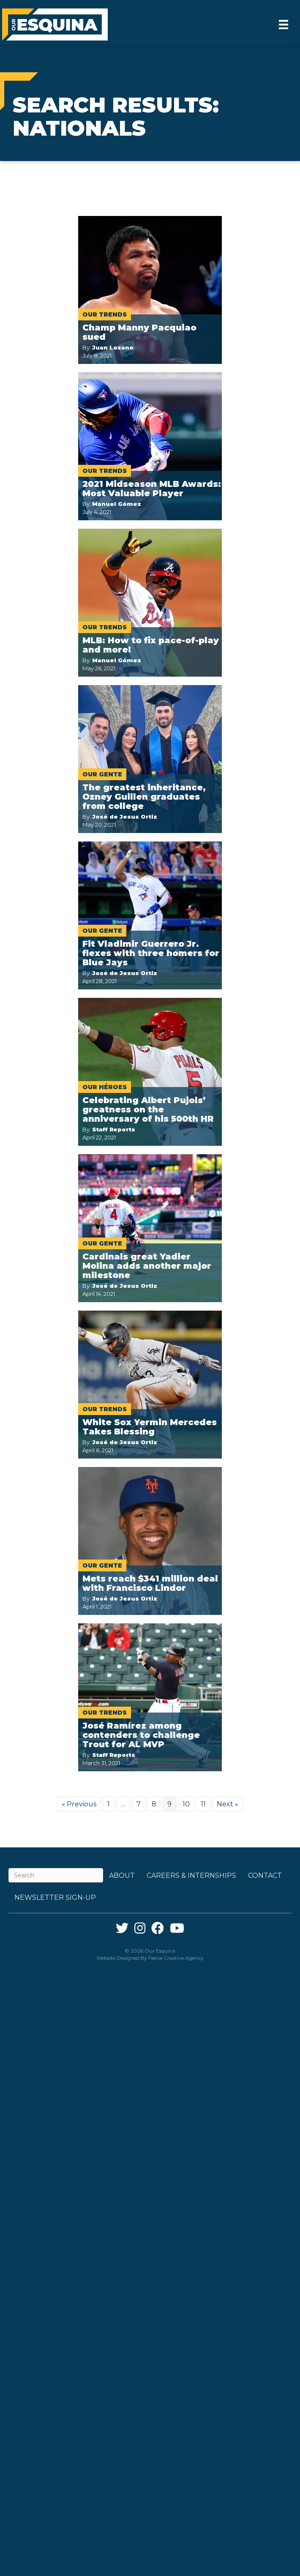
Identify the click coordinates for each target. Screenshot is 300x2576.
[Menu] (283, 24)
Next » (227, 1804)
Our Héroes (104, 1087)
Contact (265, 1875)
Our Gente (102, 774)
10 (186, 1804)
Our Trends (104, 314)
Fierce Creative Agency (176, 1958)
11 (203, 1804)
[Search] (55, 1875)
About (122, 1875)
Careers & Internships (191, 1875)
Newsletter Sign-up (55, 1897)
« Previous (79, 1804)
